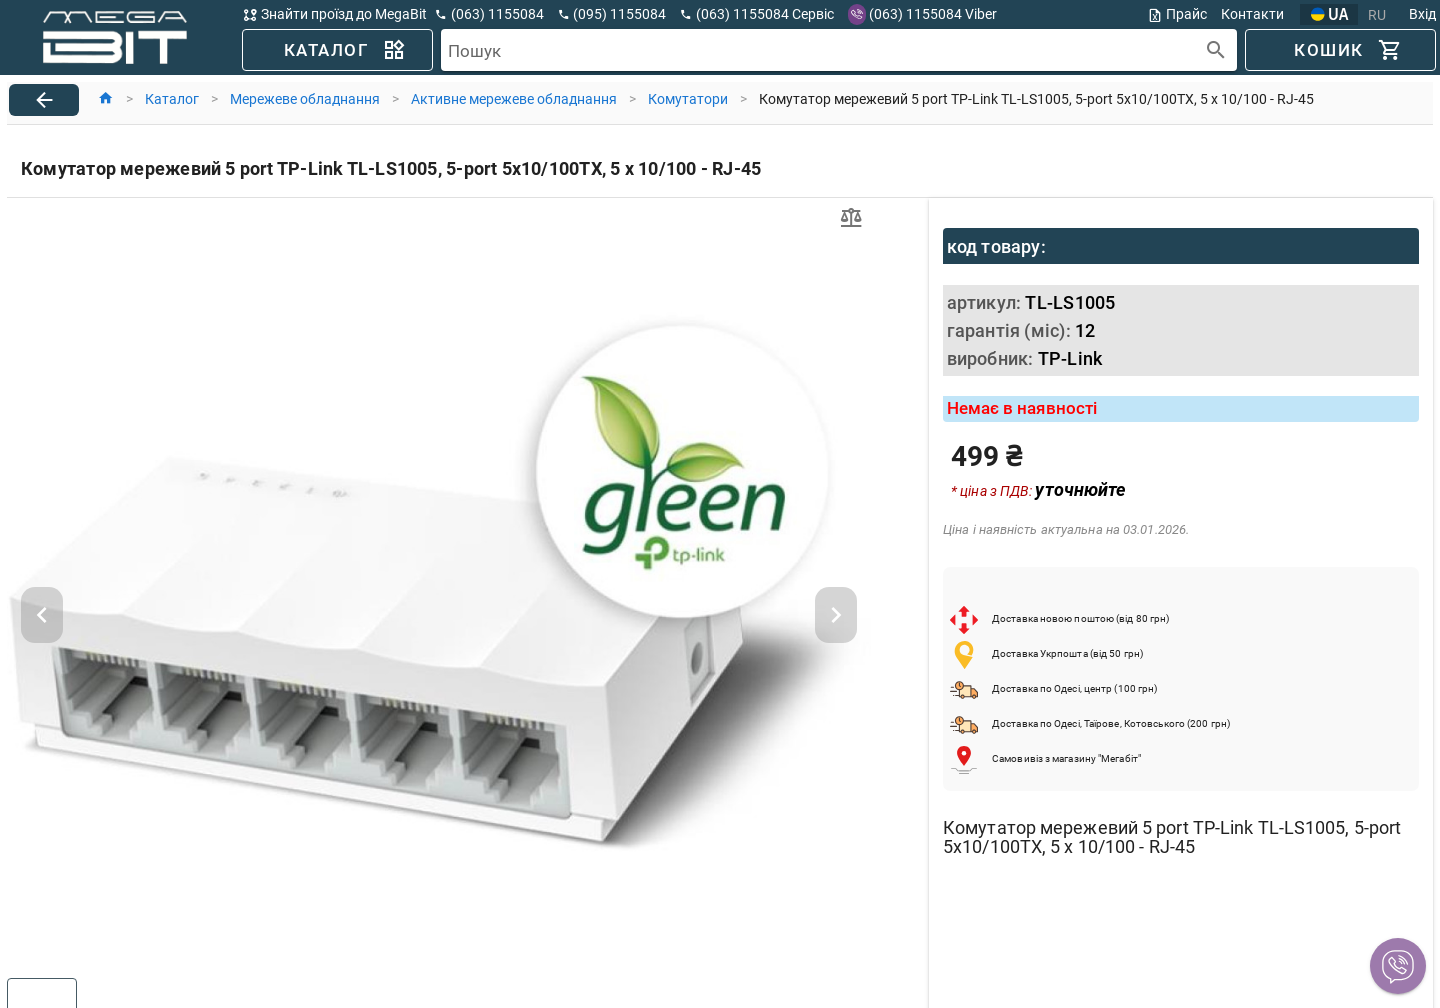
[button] (1398, 966)
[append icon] (1216, 50)
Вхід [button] (1422, 14)
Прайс (1177, 14)
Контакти (1252, 14)
